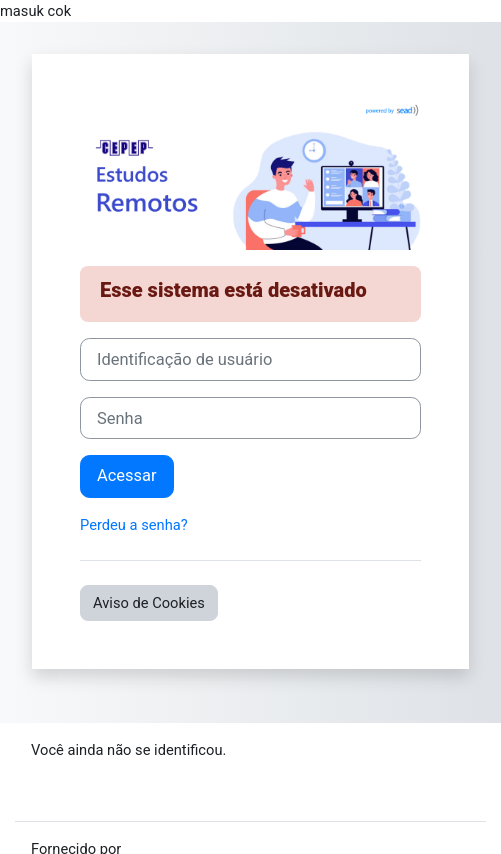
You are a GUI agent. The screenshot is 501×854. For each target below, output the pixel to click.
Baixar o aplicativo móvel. (114, 794)
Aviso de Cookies (149, 603)
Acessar (127, 475)
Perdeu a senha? (134, 525)
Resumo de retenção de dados (130, 772)
